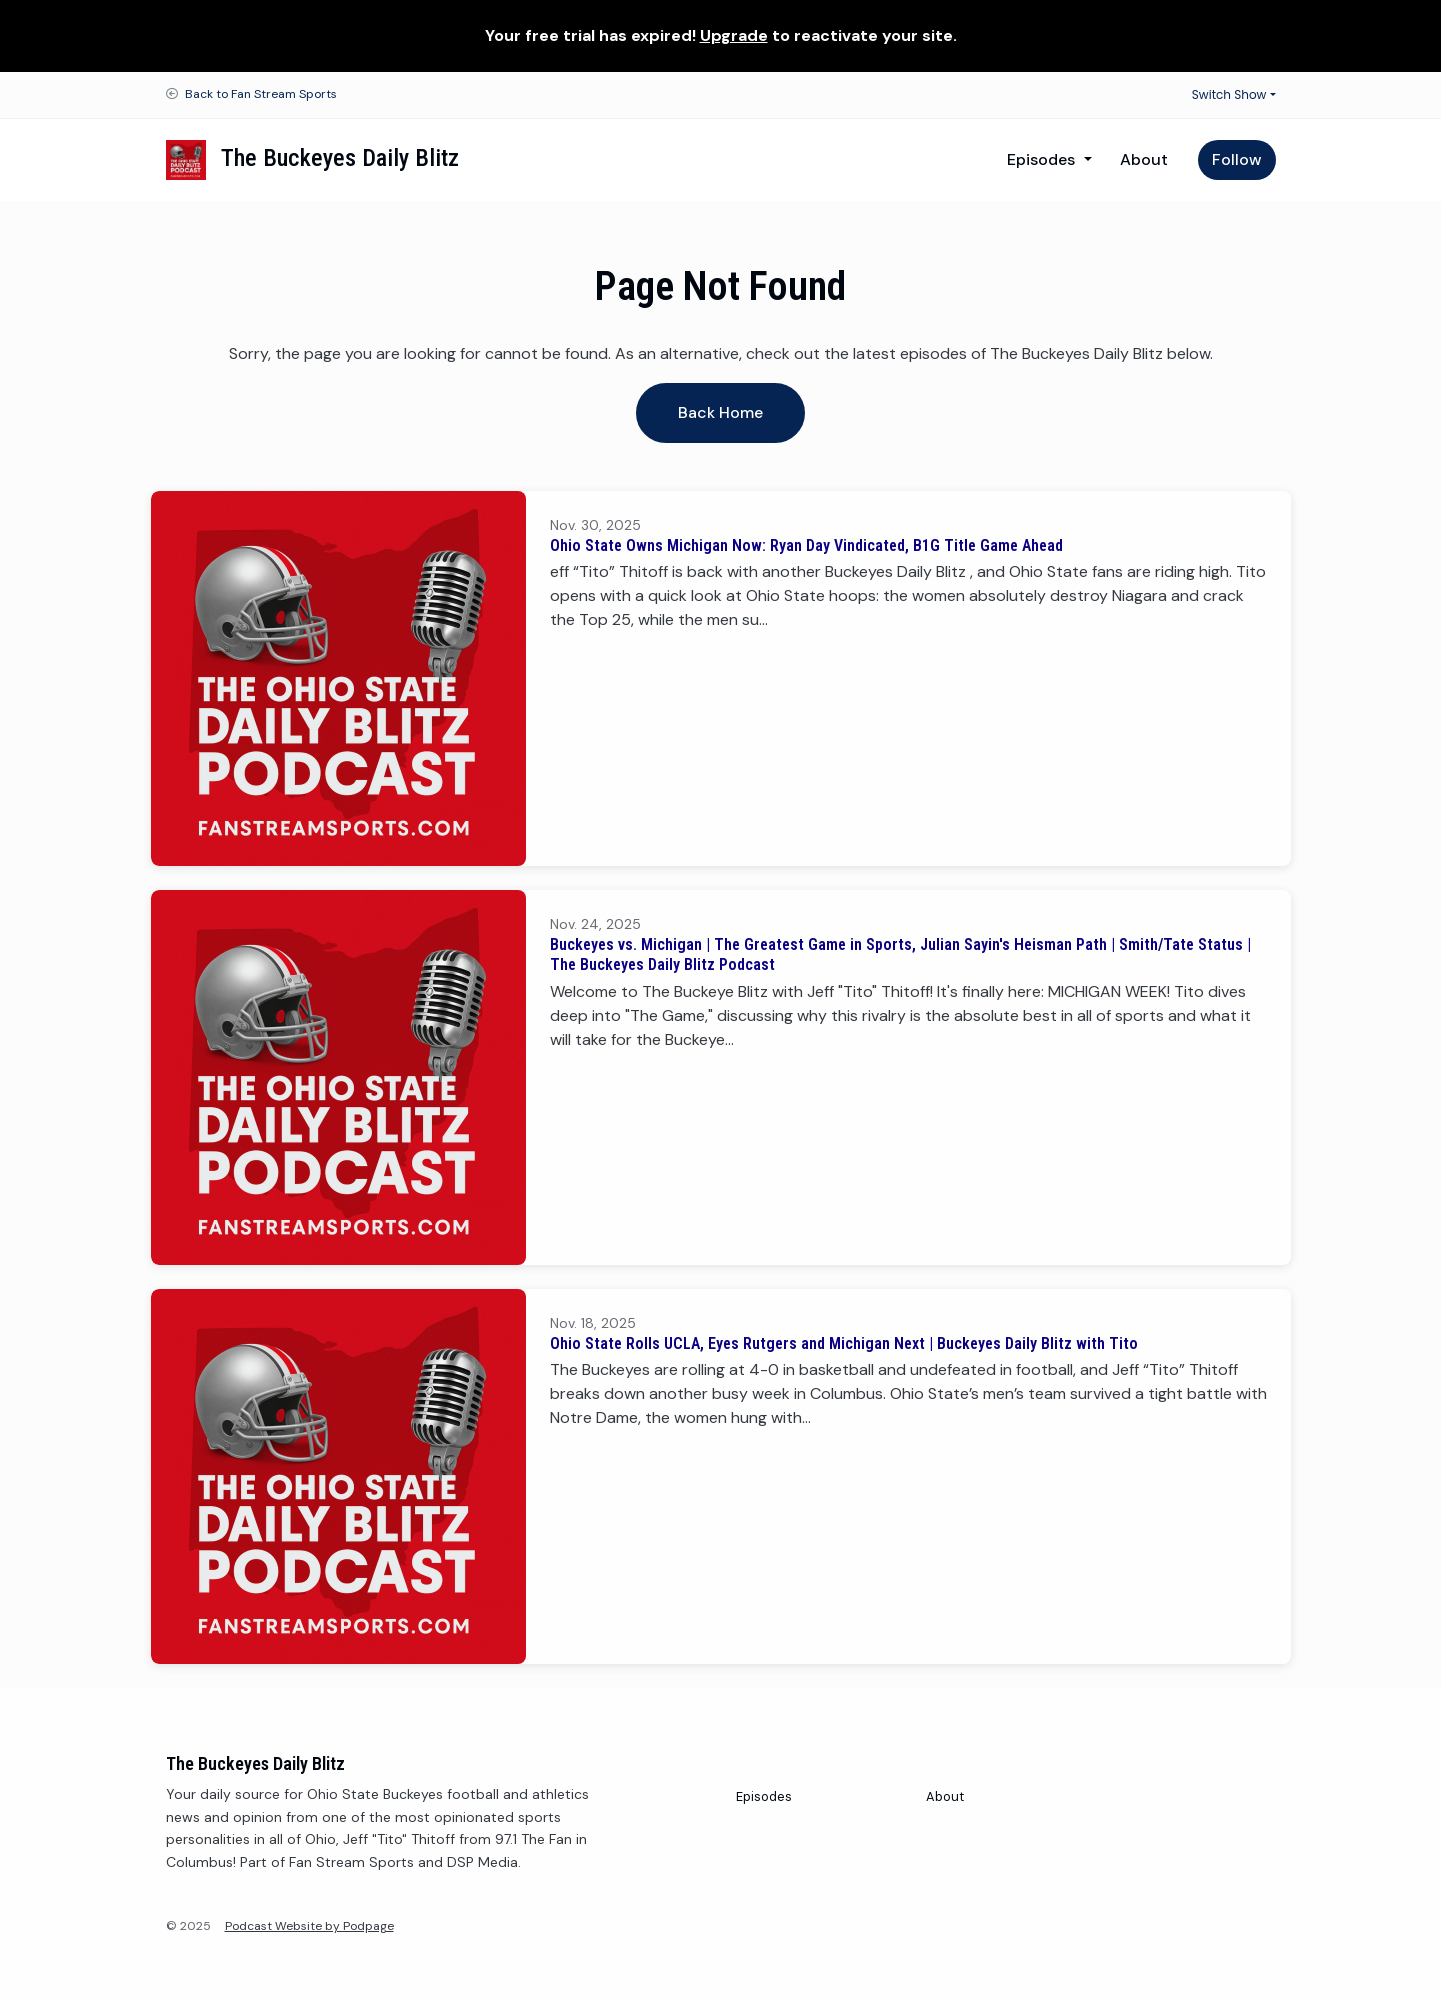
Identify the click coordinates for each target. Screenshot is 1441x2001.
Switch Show (1229, 94)
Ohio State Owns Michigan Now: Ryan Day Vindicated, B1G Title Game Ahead (806, 545)
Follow (1237, 159)
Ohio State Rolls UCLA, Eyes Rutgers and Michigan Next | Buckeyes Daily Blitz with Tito (844, 1343)
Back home (720, 412)
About (1144, 159)
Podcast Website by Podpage (309, 1926)
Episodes (1043, 159)
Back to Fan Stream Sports (261, 94)
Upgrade (734, 35)
